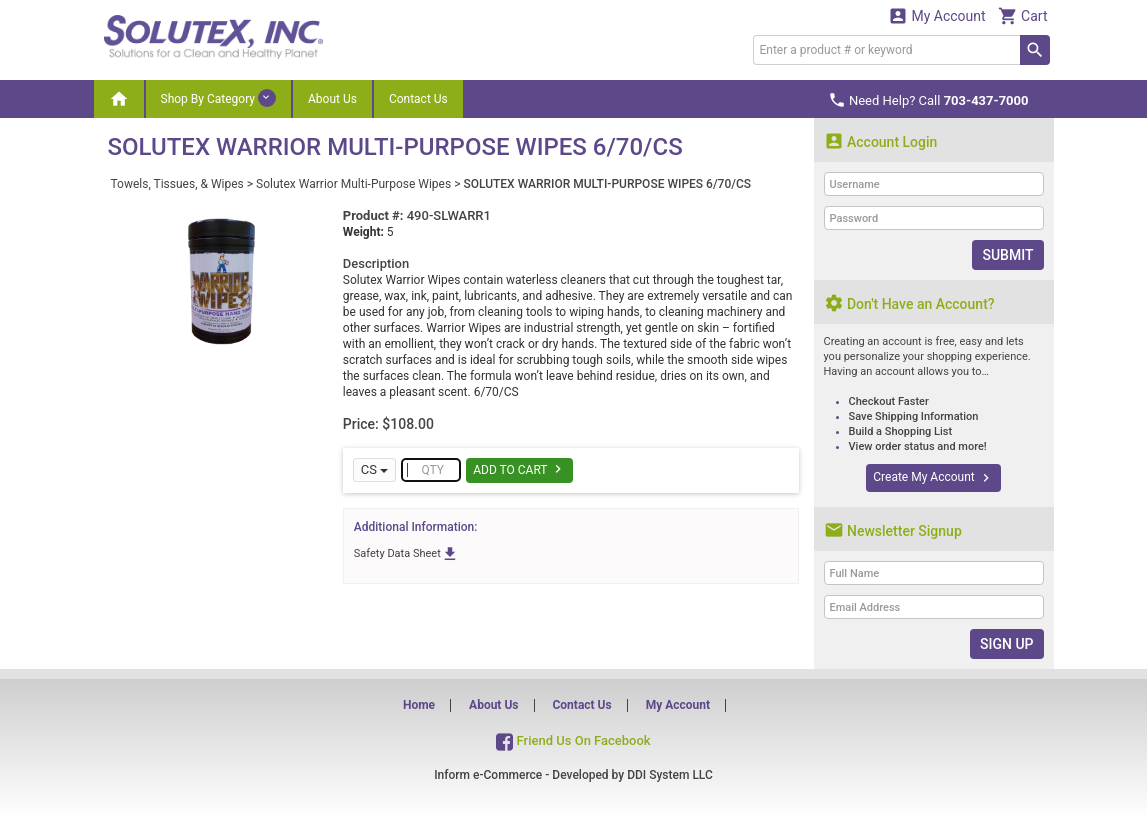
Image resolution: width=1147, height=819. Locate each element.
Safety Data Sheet (406, 553)
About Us (332, 99)
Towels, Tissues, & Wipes (177, 184)
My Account (937, 15)
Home (419, 705)
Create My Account (933, 478)
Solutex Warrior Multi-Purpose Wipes (353, 184)
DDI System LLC (670, 775)
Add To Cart (519, 469)
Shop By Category (218, 98)
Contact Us (418, 99)
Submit (1007, 255)
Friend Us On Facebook (573, 740)
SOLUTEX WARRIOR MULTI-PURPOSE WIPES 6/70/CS (607, 184)
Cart (1023, 15)
